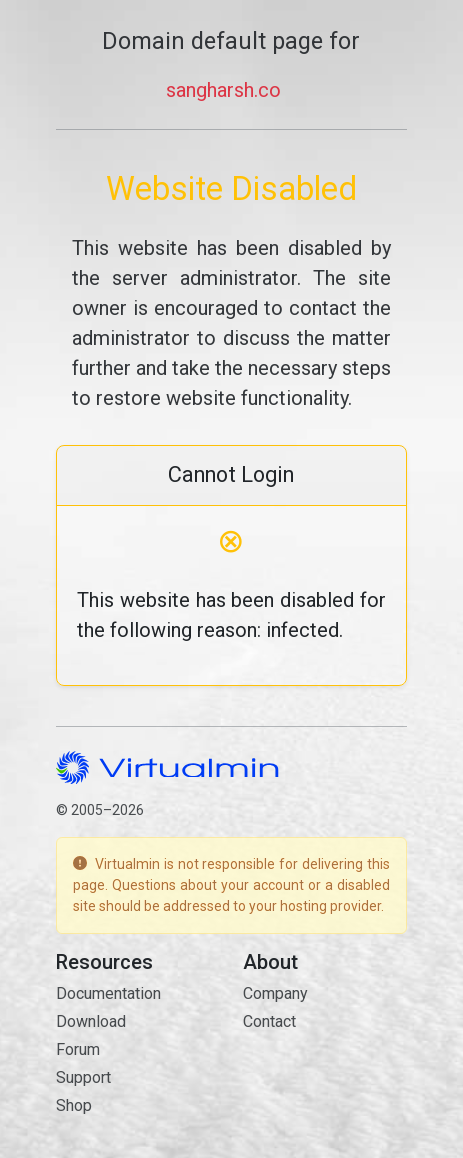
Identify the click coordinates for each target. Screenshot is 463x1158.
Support (83, 1077)
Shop (74, 1105)
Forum (78, 1049)
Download (91, 1021)
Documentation (108, 993)
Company (275, 993)
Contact (269, 1021)
